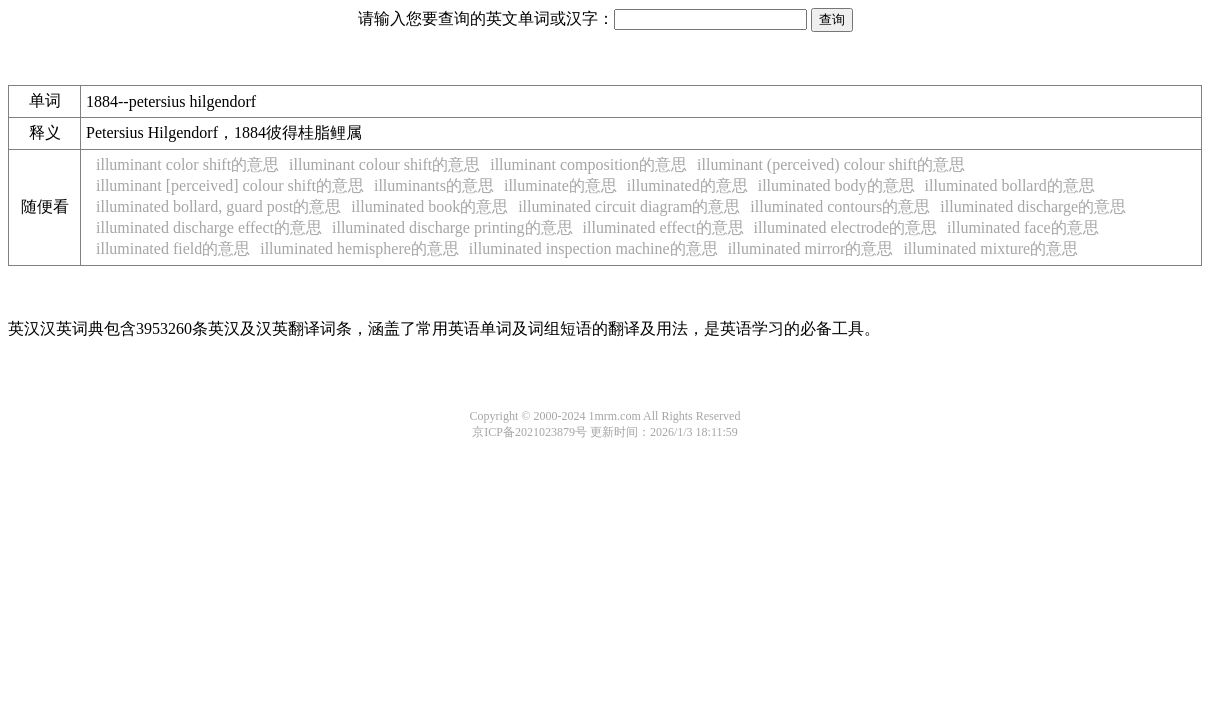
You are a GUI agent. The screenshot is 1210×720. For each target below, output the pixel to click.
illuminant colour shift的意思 (384, 164)
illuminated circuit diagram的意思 (629, 206)
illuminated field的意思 (173, 248)
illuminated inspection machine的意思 (593, 248)
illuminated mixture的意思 (990, 248)
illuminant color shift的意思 (187, 164)
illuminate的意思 (560, 185)
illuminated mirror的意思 (811, 248)
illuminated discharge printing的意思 (452, 227)
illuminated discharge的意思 (1033, 206)
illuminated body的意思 (836, 185)
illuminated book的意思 (429, 206)
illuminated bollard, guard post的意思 (218, 206)
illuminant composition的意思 (588, 164)
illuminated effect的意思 (663, 227)
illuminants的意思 (434, 185)
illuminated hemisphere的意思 (359, 248)
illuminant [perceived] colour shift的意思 (230, 185)
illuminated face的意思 (1023, 227)
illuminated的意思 (687, 185)
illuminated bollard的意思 (1010, 185)
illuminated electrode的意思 (846, 227)
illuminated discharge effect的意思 (209, 227)
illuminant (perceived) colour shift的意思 (831, 164)
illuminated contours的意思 (840, 206)
